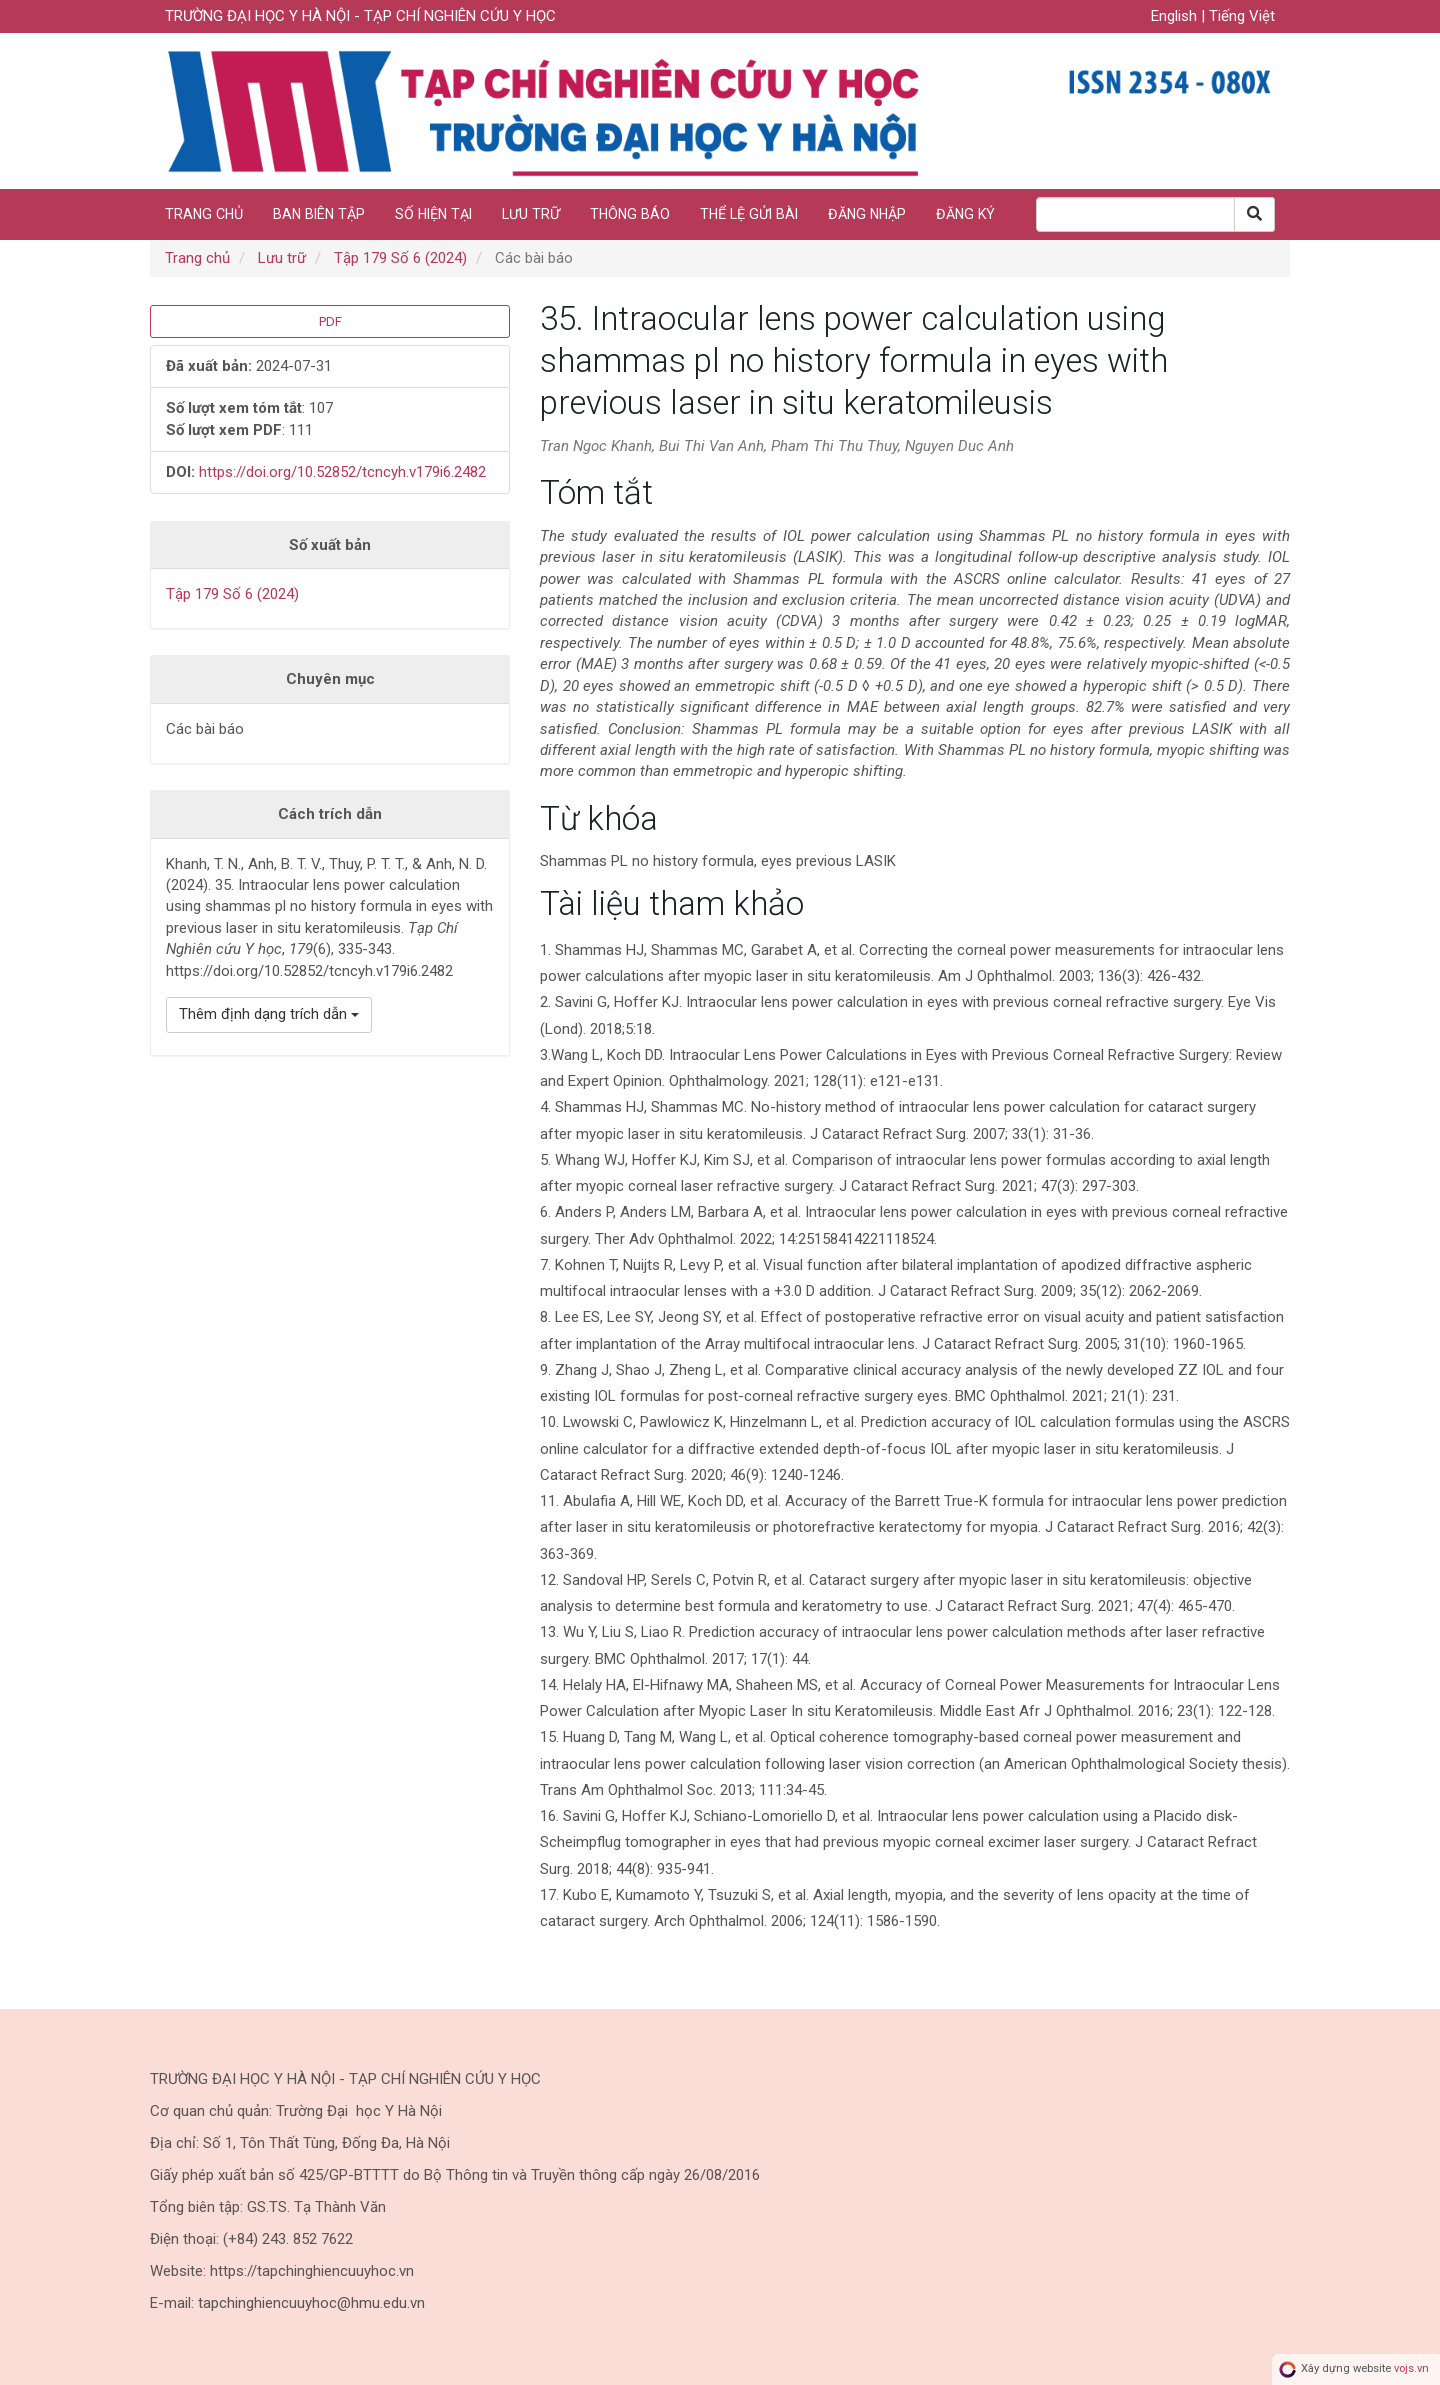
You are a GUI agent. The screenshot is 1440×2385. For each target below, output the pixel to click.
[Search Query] (1135, 214)
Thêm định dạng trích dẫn (269, 1014)
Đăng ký (965, 214)
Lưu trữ (531, 214)
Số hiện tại (433, 214)
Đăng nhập (867, 214)
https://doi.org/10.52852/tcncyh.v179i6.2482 (342, 472)
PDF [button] (330, 321)
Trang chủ (204, 214)
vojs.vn (1411, 2369)
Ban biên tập (319, 214)
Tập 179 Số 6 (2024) (400, 258)
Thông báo (630, 214)
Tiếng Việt (1242, 16)
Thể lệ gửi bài (749, 214)
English (1176, 16)
